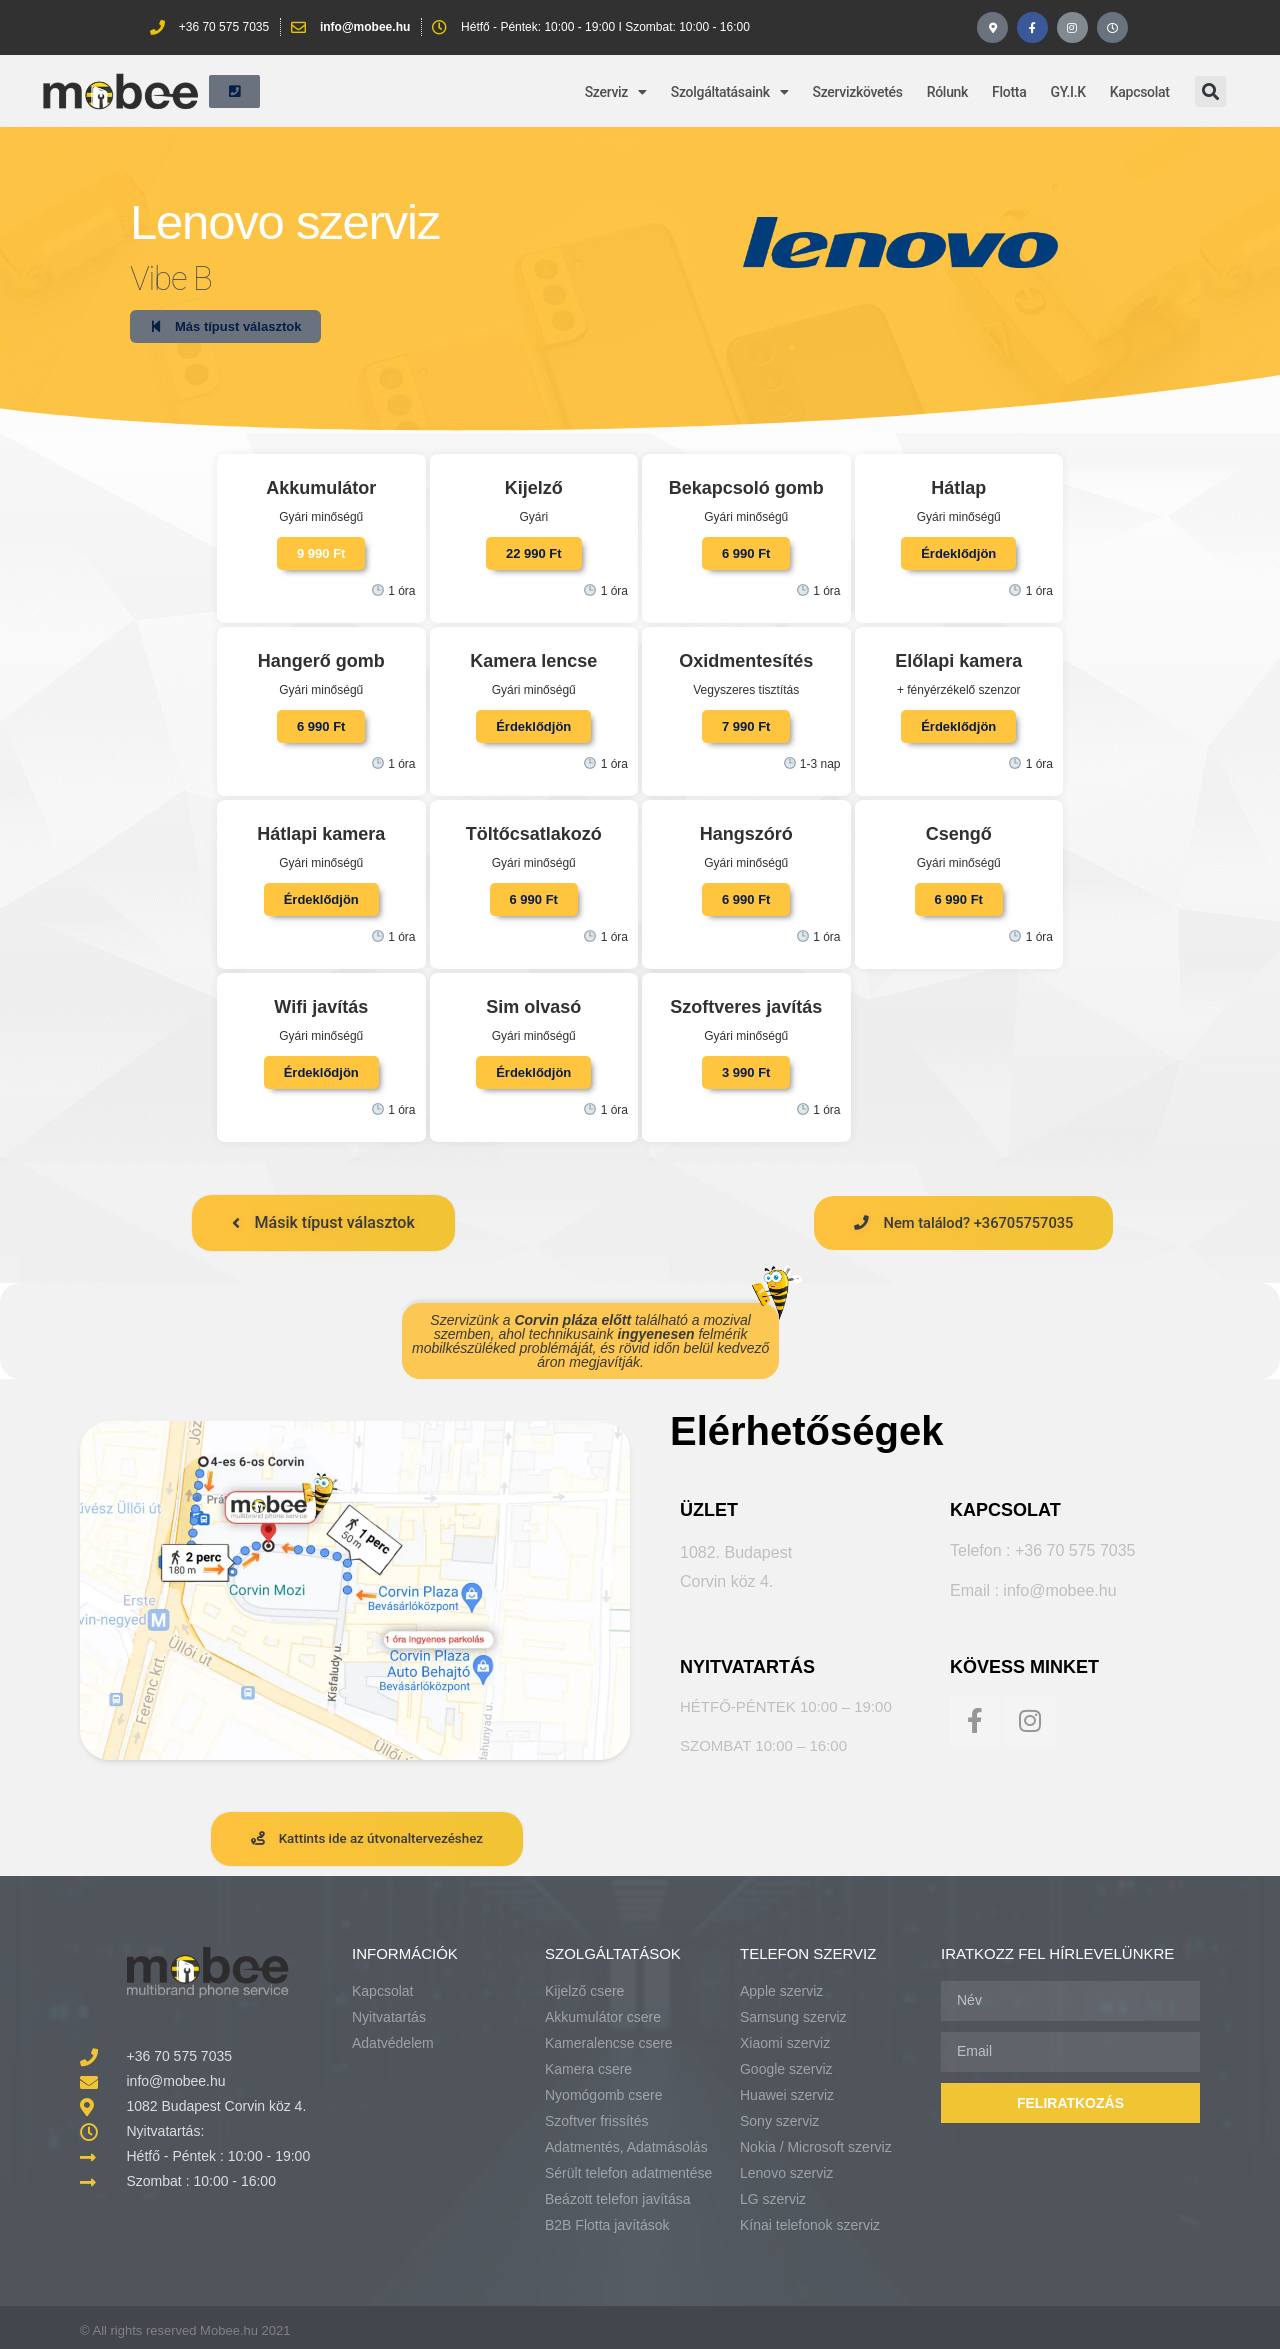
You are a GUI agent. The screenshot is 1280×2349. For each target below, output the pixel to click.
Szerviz (616, 84)
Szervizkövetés (858, 84)
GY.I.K (1067, 84)
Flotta (1009, 84)
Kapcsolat (1140, 84)
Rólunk (947, 84)
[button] (1210, 84)
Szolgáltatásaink (730, 84)
